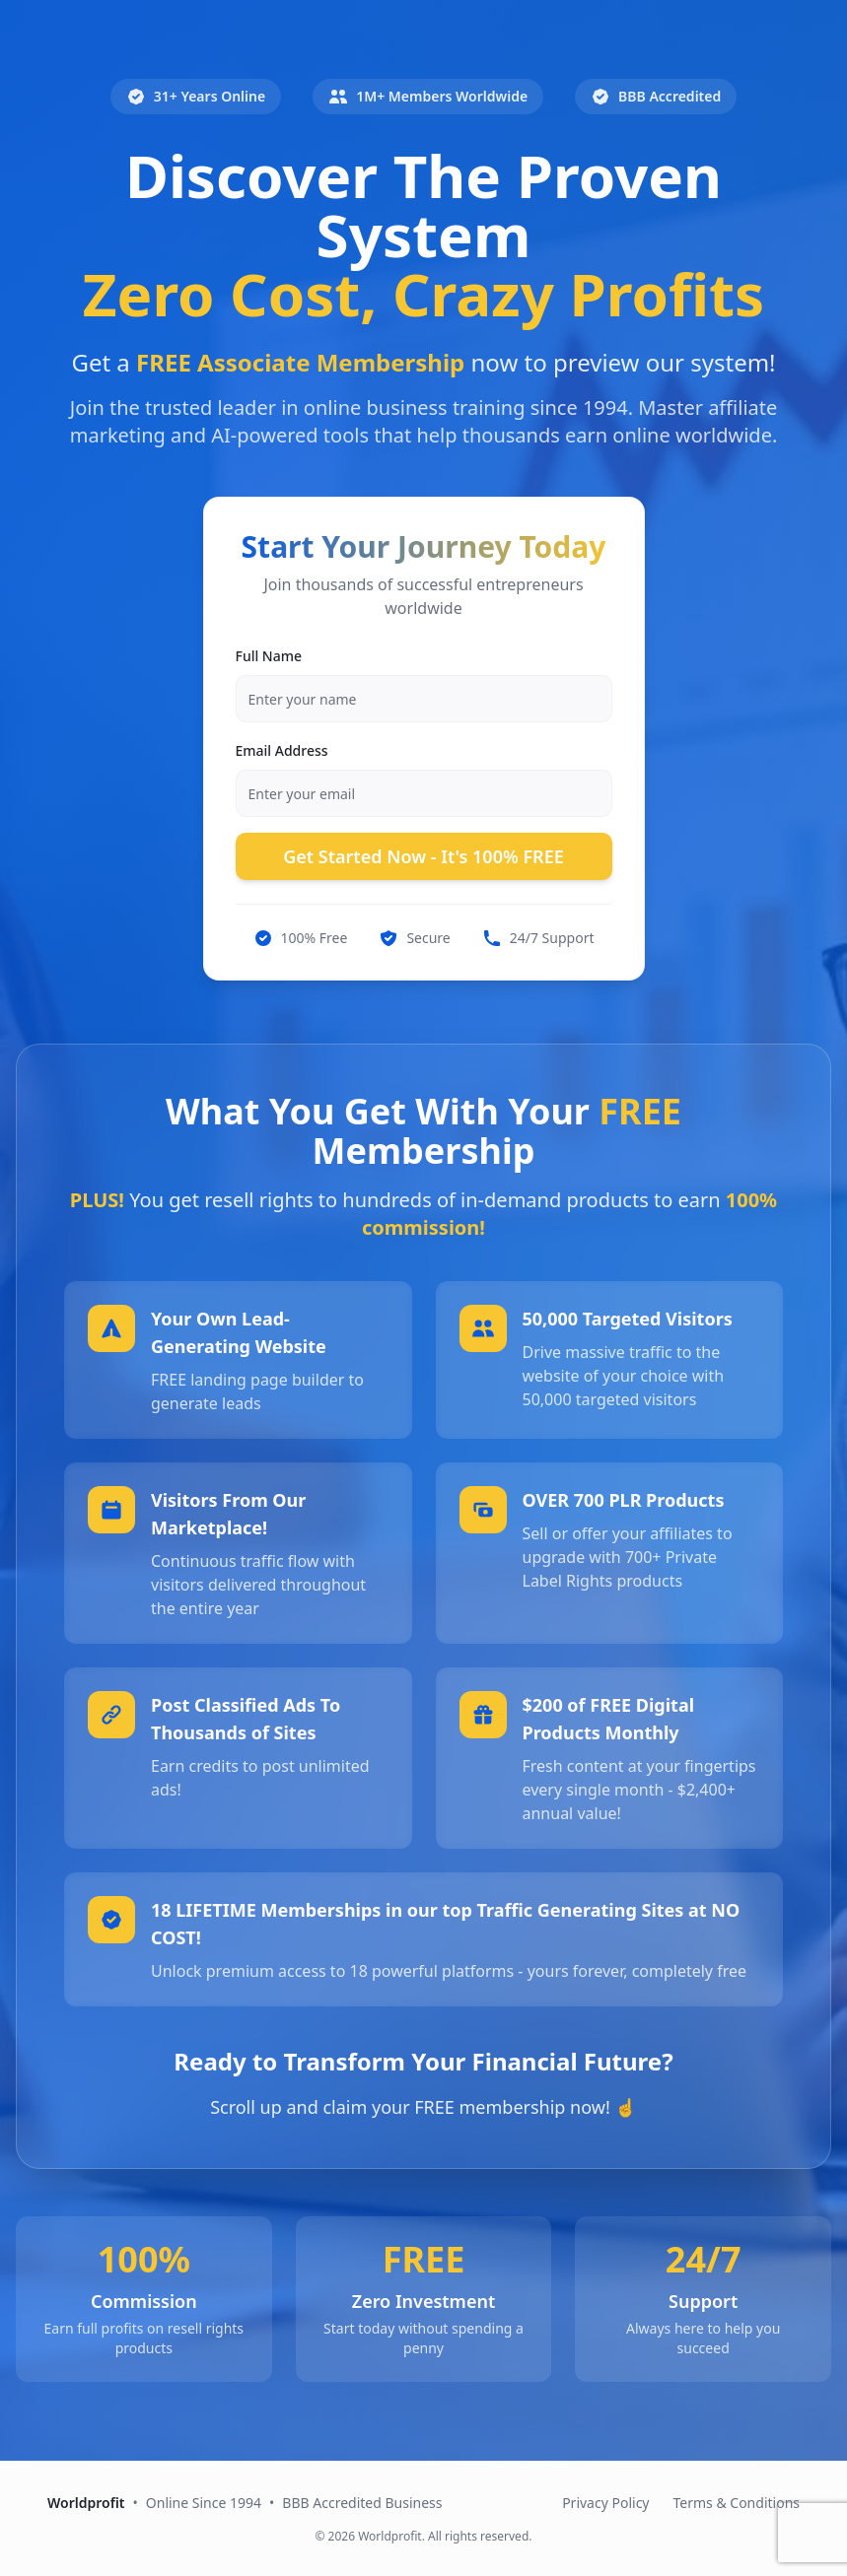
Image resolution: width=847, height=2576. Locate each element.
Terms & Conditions (737, 2502)
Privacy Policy (605, 2502)
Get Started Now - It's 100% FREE (423, 856)
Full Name (269, 655)
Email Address (282, 750)
